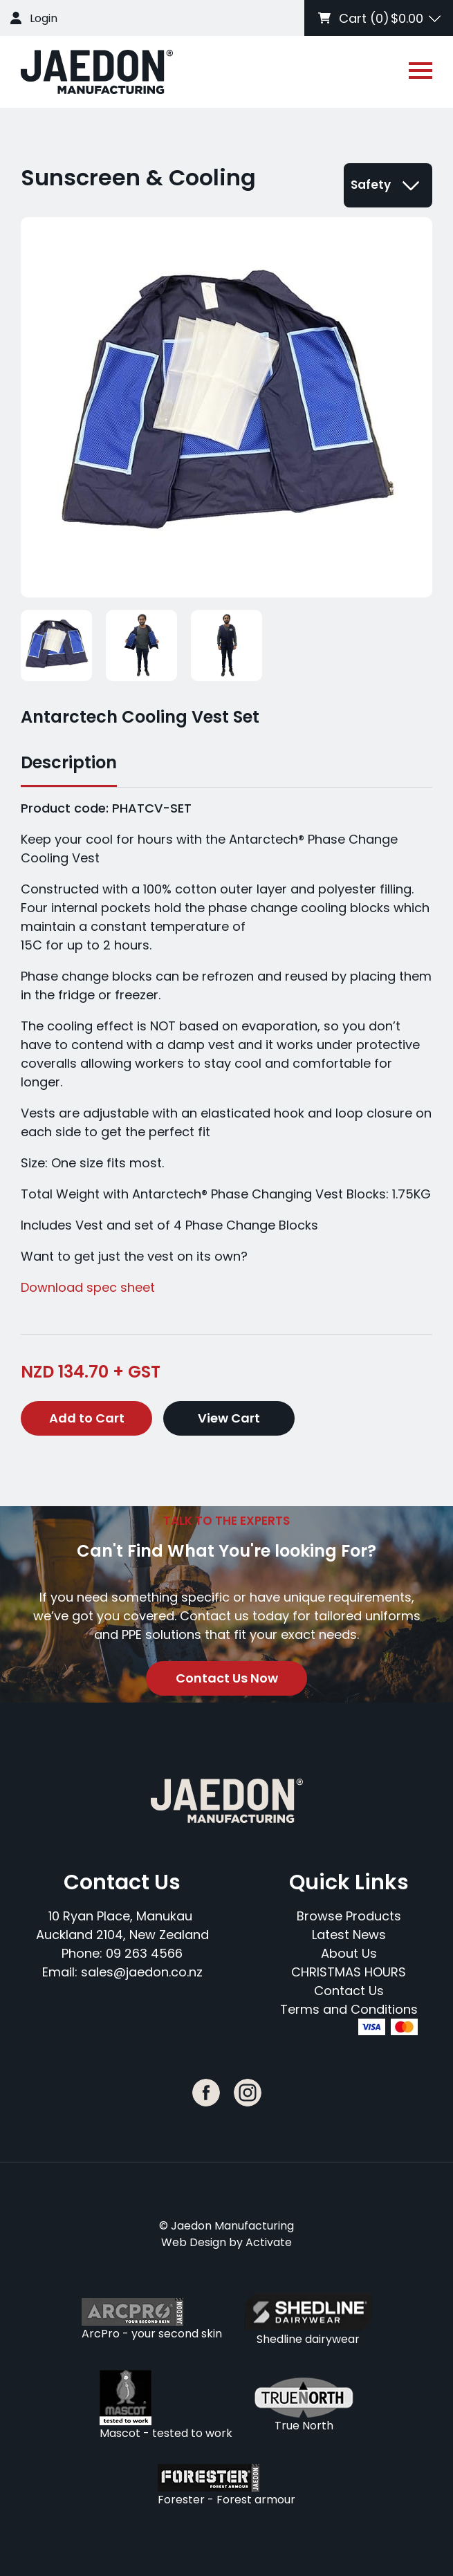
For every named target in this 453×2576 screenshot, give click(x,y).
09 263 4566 (144, 1953)
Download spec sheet (88, 1287)
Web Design (193, 2242)
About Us (349, 1953)
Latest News (349, 1934)
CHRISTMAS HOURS (348, 1972)
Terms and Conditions (349, 2009)
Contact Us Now (227, 1678)
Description (69, 762)
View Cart (229, 1418)
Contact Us (349, 1990)
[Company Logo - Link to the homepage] (97, 72)
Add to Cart (86, 1418)
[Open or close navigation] (420, 70)
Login (43, 18)
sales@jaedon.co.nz (142, 1972)
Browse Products (349, 1916)
